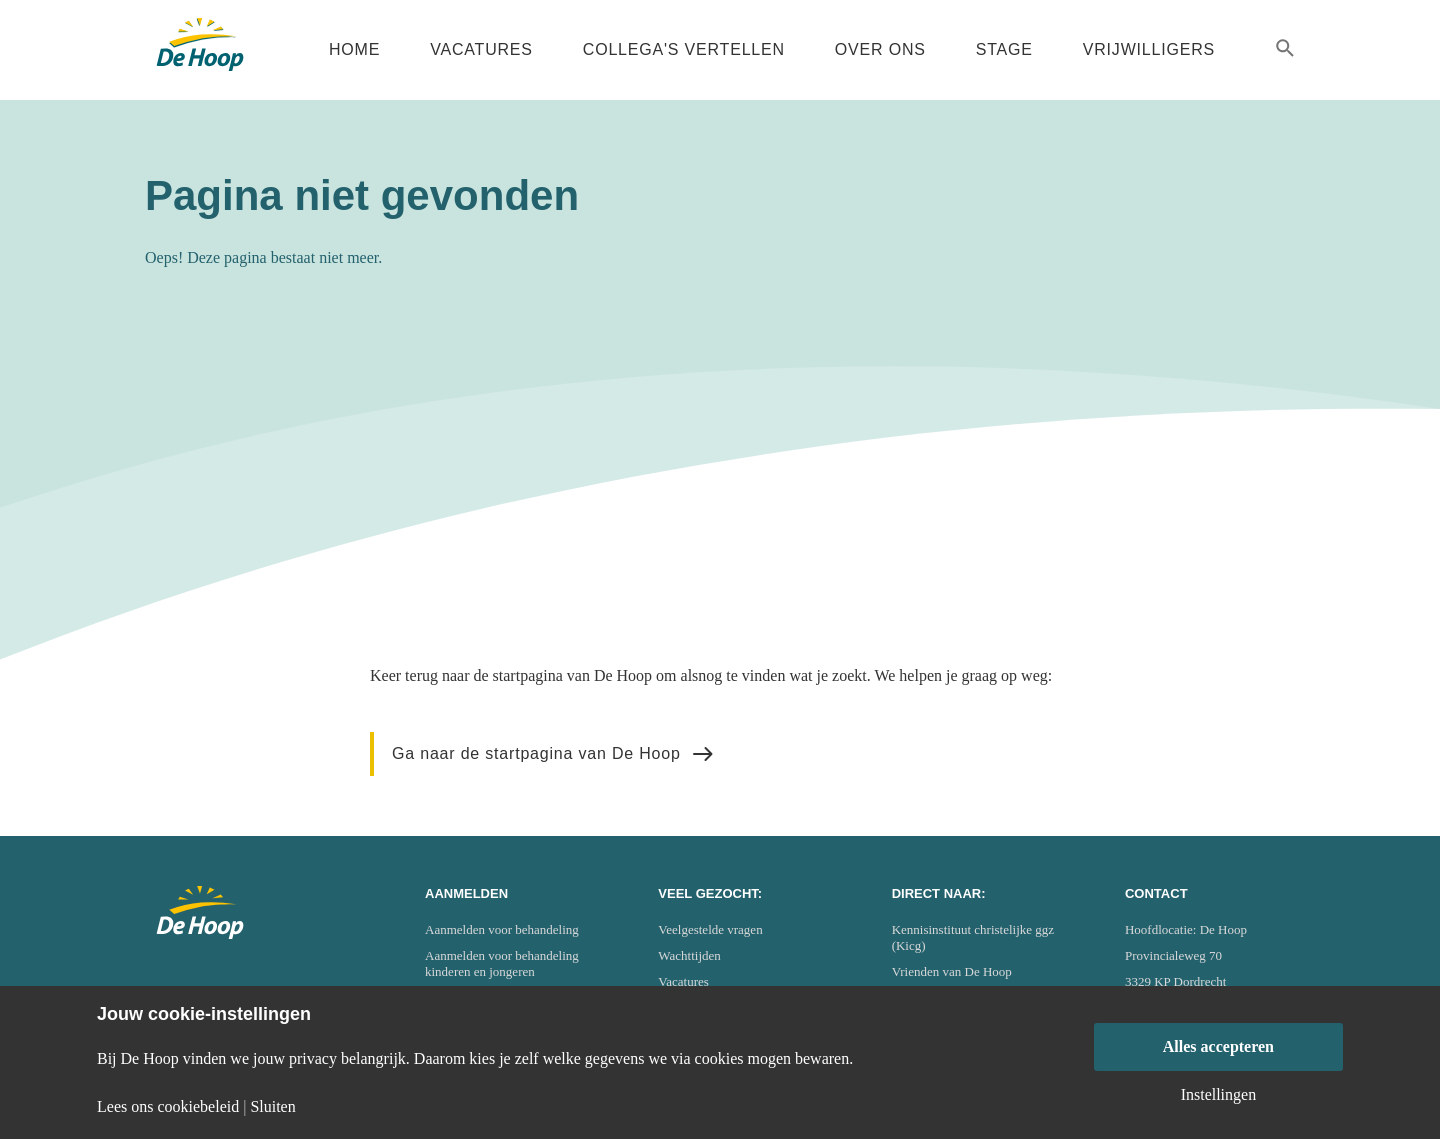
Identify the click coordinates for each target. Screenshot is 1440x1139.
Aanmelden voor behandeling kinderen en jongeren (502, 963)
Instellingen (1219, 1095)
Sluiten (272, 1107)
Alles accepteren (1218, 1046)
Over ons (880, 49)
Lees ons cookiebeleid (168, 1107)
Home (354, 49)
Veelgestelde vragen (710, 929)
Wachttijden (689, 955)
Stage (1004, 49)
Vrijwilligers (1149, 49)
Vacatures (481, 49)
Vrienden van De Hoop (952, 971)
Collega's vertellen (684, 49)
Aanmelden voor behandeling (502, 929)
